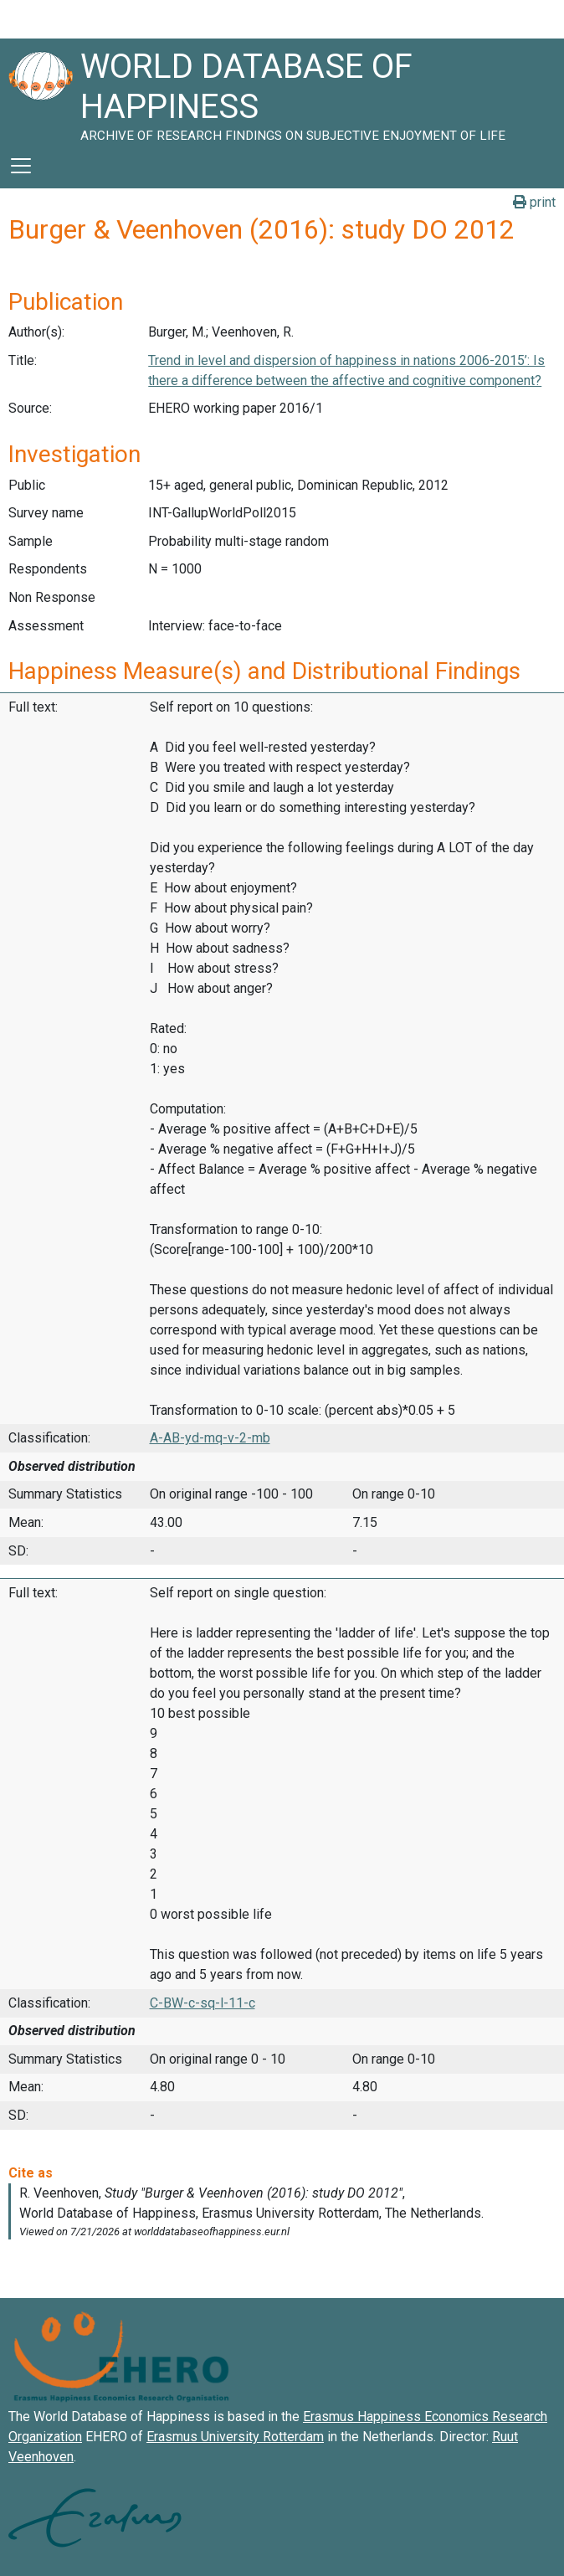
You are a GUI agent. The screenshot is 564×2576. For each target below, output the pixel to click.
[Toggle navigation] (20, 166)
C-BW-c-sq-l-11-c (202, 2003)
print (534, 202)
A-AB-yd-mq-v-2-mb (210, 1438)
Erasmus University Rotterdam (235, 2437)
